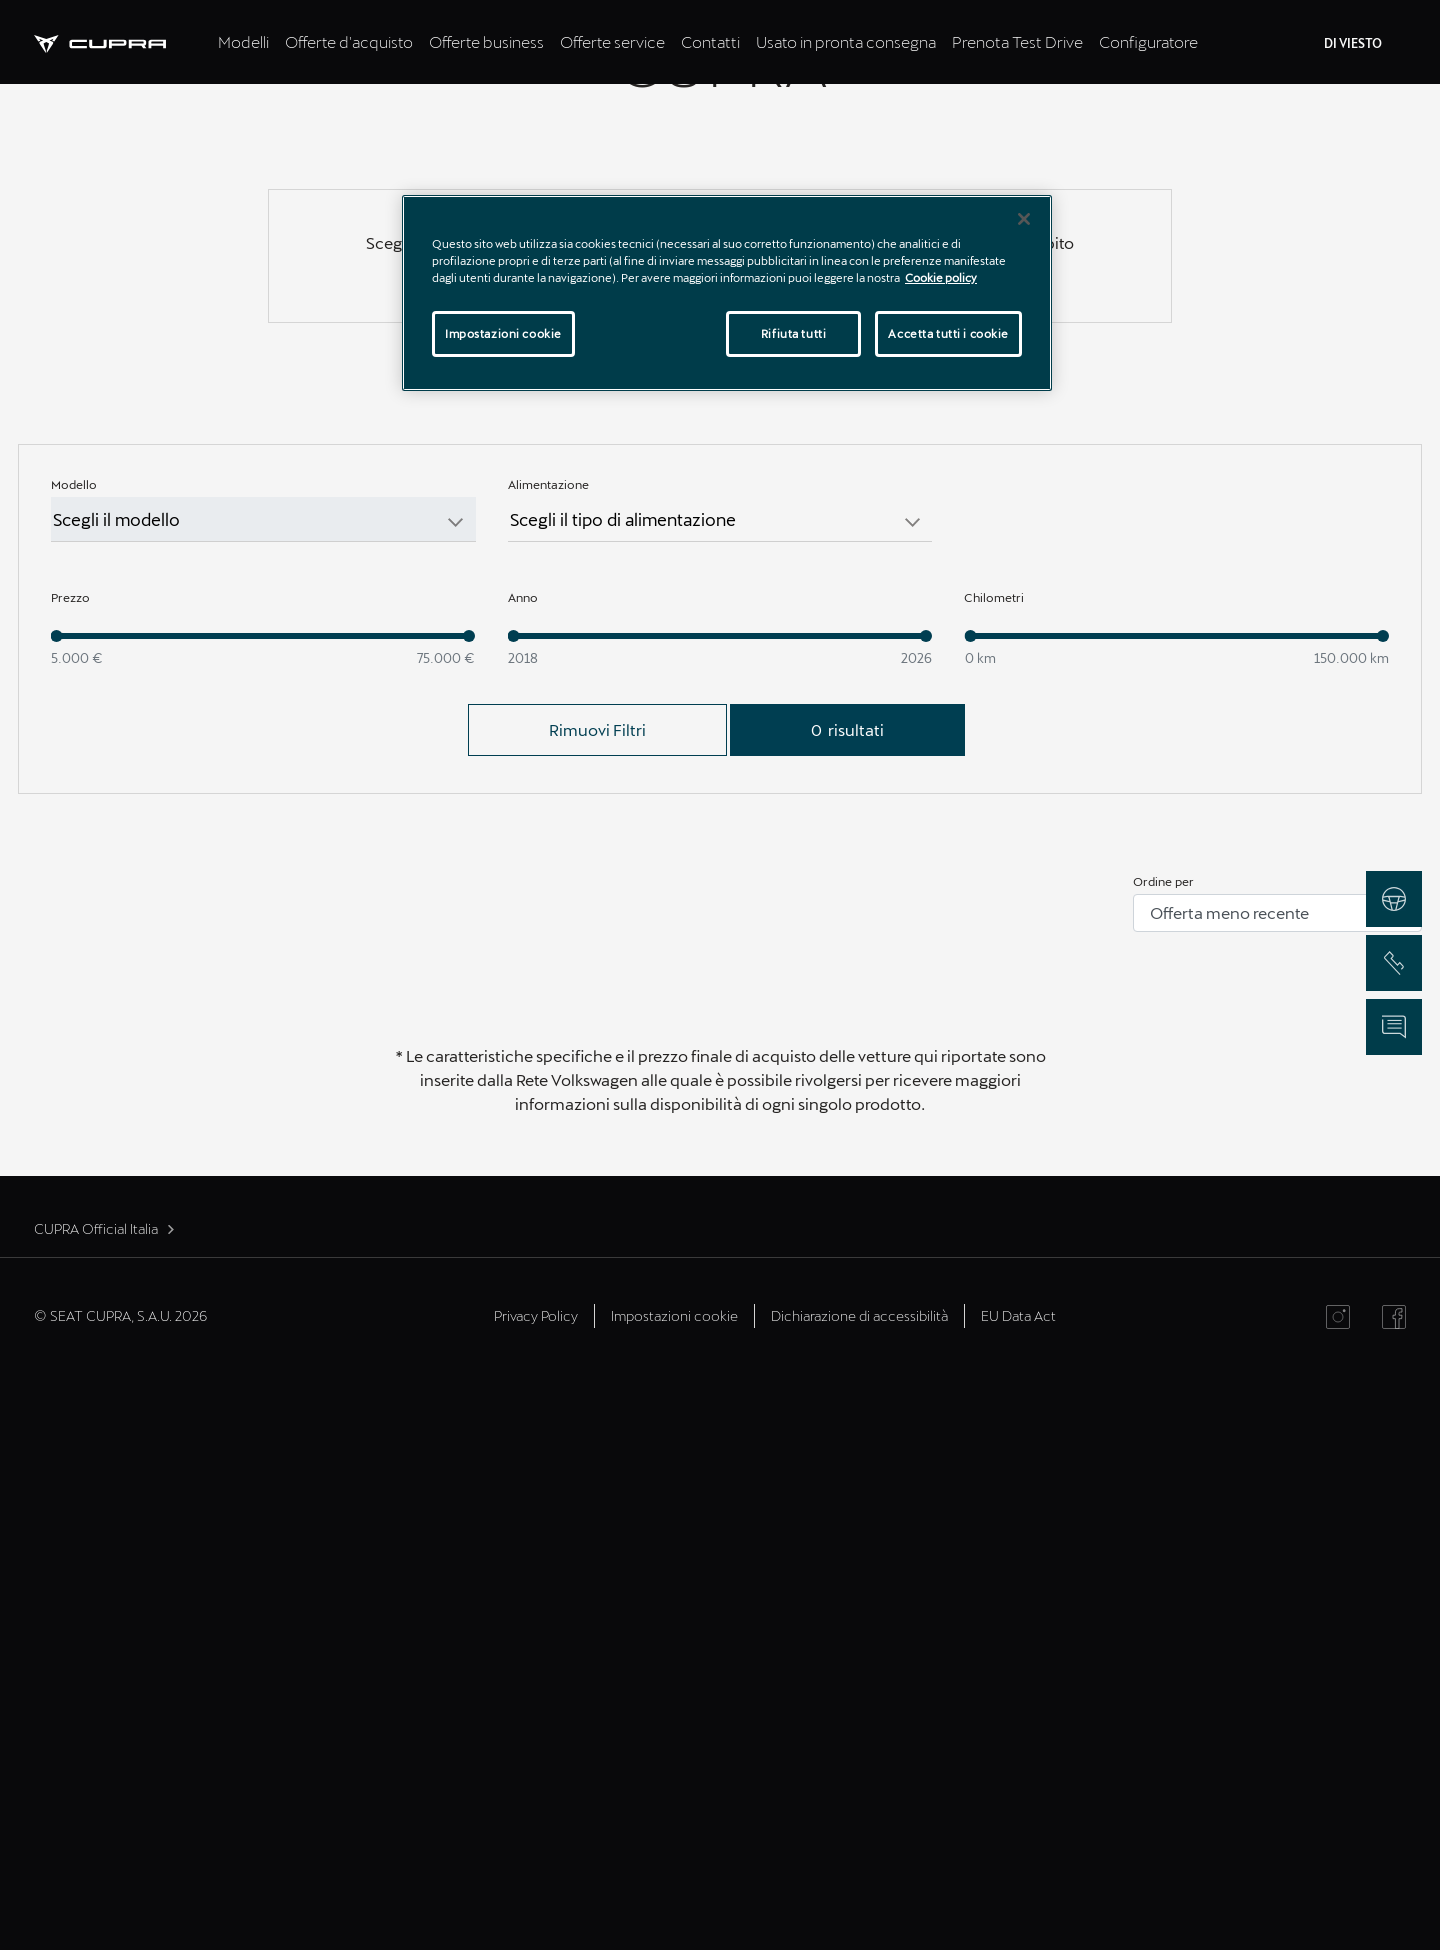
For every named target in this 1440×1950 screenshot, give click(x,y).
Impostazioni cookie (674, 1891)
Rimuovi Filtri (597, 1305)
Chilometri (994, 1173)
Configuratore (1148, 41)
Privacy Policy (536, 1891)
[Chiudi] (1024, 219)
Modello (74, 1060)
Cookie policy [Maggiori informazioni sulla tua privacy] (941, 277)
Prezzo (70, 1173)
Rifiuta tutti (793, 333)
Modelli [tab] (243, 41)
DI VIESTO (1353, 43)
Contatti (710, 41)
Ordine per (1163, 1457)
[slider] (57, 1212)
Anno (523, 1173)
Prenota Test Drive (1017, 41)
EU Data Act (1018, 1891)
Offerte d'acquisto (349, 41)
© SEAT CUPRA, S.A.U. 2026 (120, 1891)
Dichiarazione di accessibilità (859, 1891)
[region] (727, 293)
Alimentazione (548, 1060)
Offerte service (612, 41)
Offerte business (486, 41)
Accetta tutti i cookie (948, 333)
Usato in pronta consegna (846, 41)
